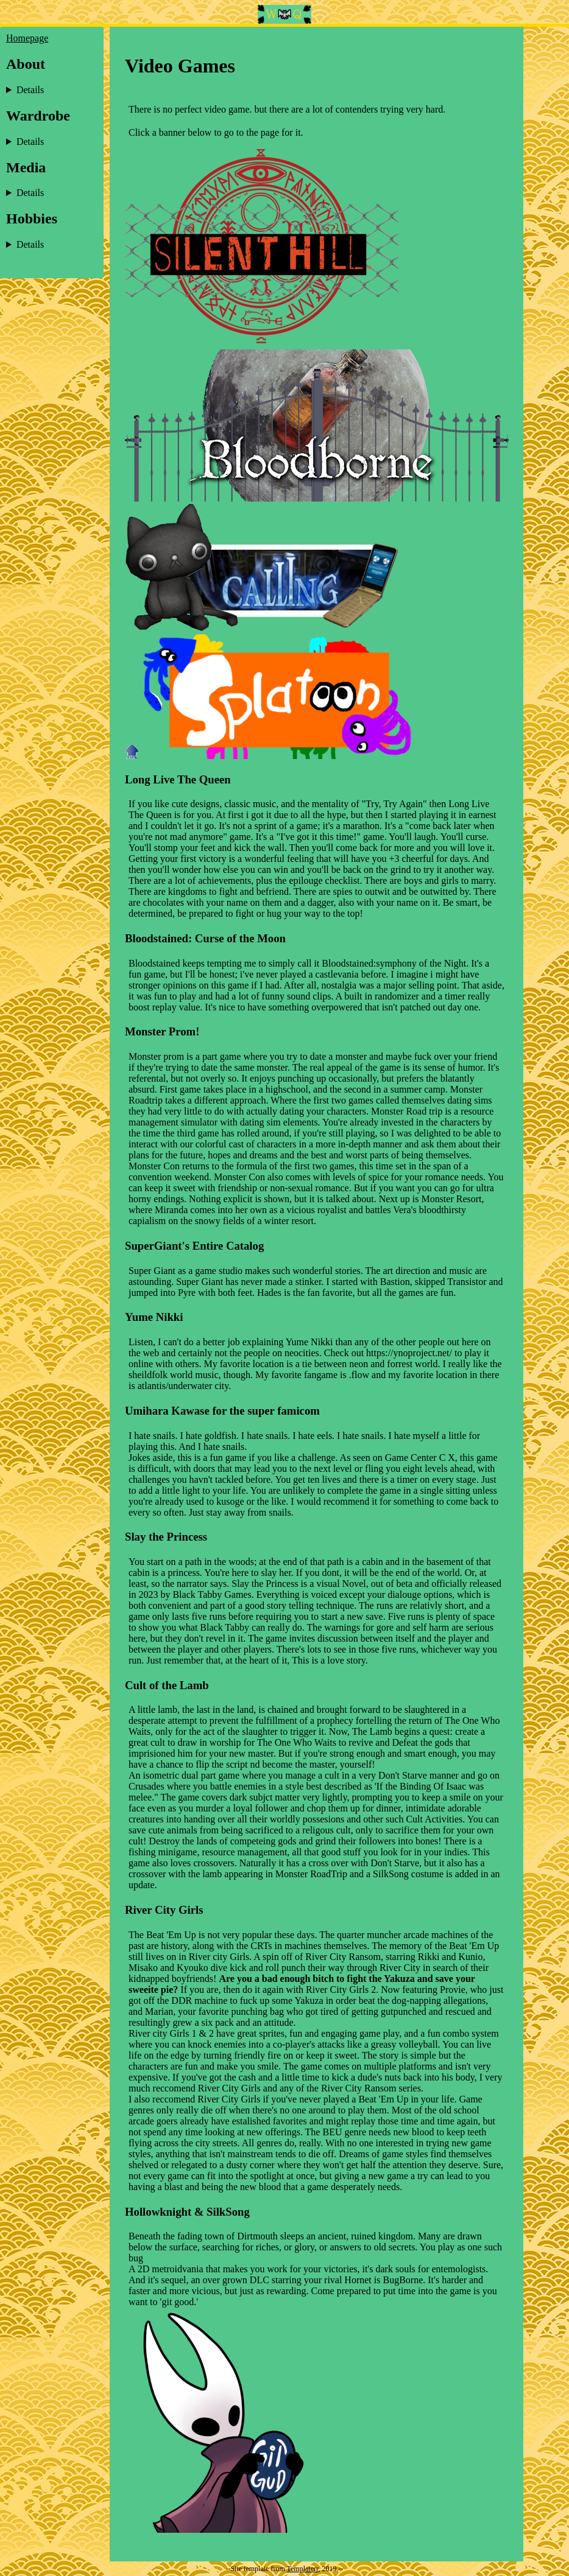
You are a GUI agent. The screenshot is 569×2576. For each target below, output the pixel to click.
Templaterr (303, 2568)
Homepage (27, 38)
